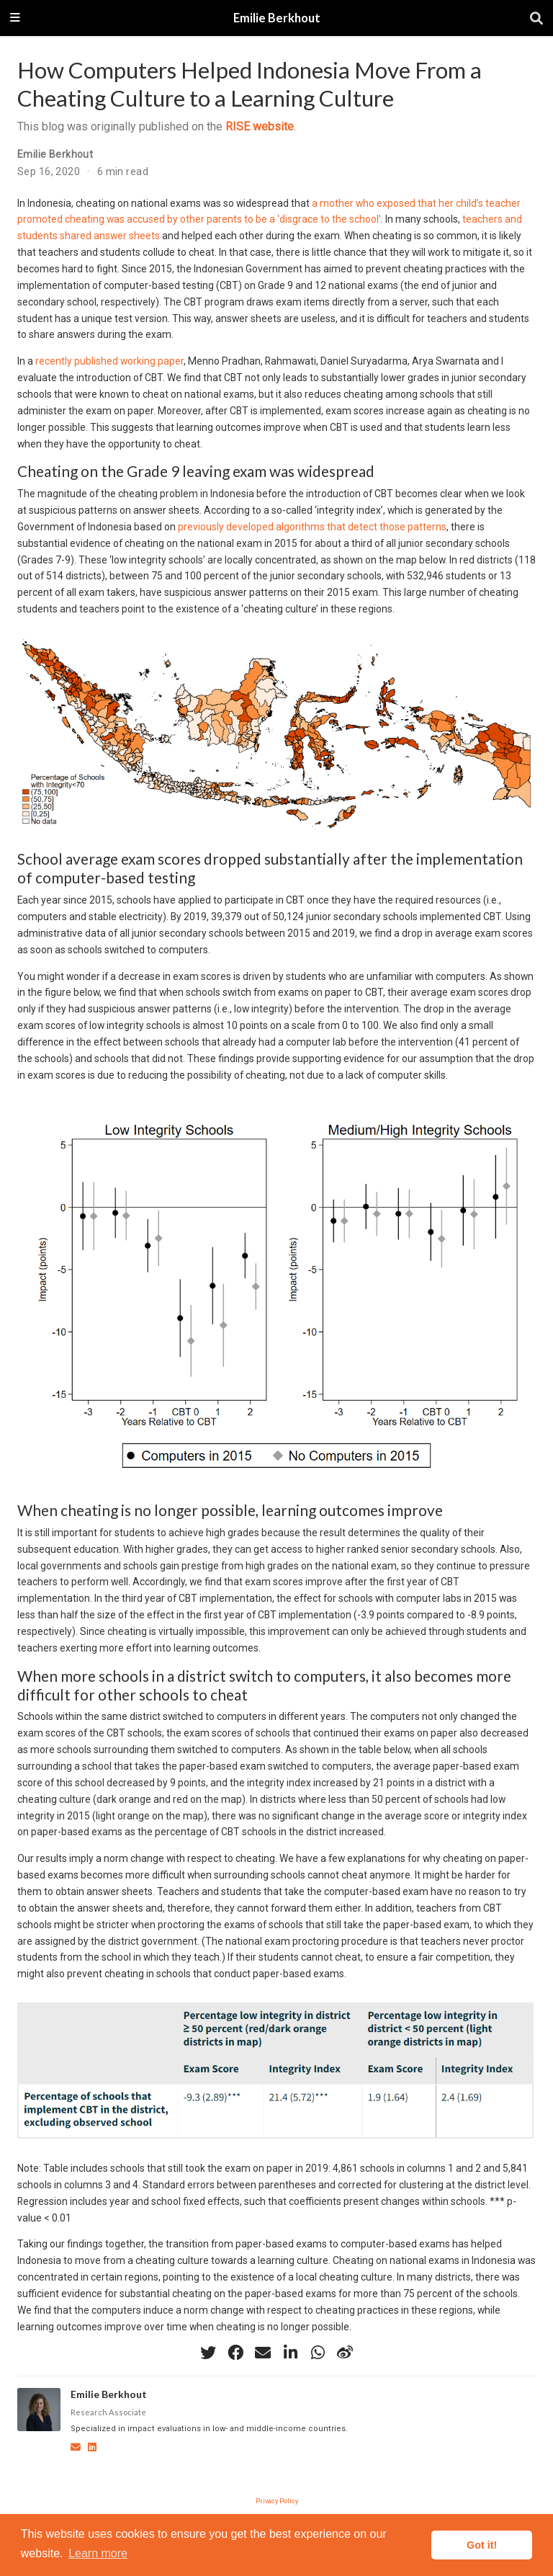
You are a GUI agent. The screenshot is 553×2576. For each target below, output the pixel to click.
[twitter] (208, 2352)
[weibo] (345, 2352)
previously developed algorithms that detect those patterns (312, 526)
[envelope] (263, 2352)
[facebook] (235, 2352)
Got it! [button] (482, 2545)
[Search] (536, 18)
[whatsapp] (317, 2352)
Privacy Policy (277, 2501)
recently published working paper (109, 361)
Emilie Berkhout (276, 18)
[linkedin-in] (290, 2352)
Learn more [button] (97, 2553)
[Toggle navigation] (15, 18)
